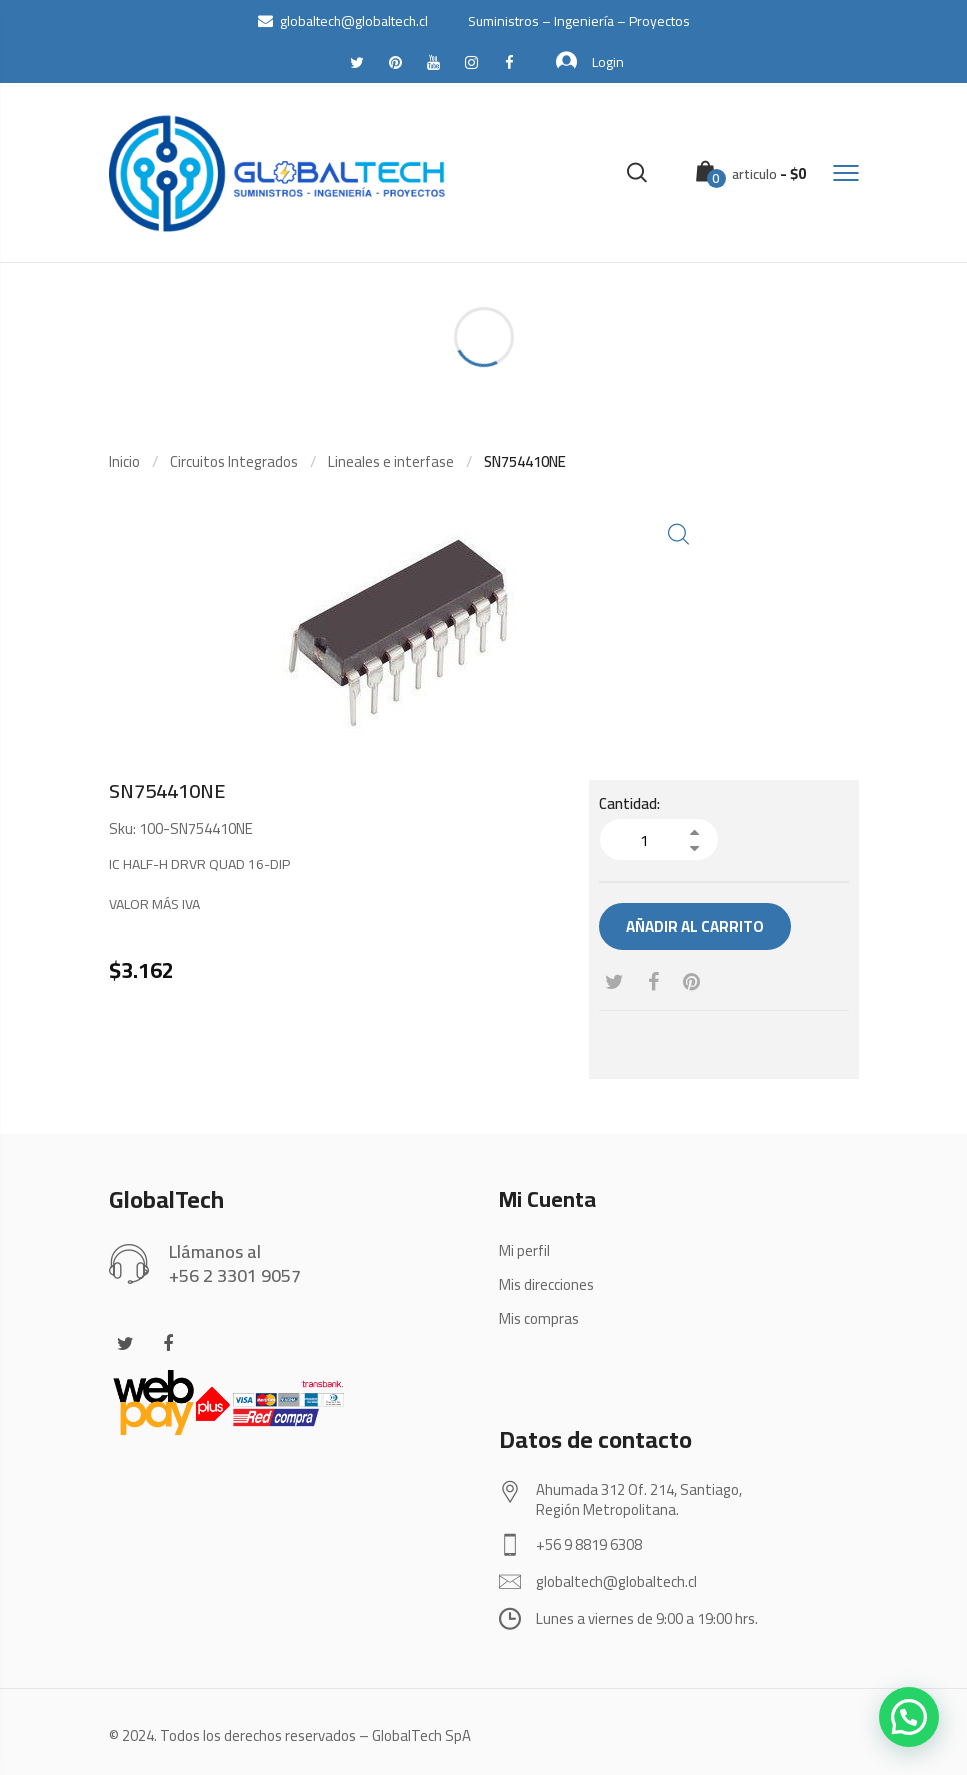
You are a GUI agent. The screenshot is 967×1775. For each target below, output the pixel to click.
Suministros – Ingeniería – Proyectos (579, 21)
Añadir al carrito (695, 926)
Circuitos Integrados (234, 461)
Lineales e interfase (391, 461)
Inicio (124, 461)
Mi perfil (524, 1250)
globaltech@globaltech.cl (343, 21)
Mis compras (539, 1318)
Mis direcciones (546, 1284)
